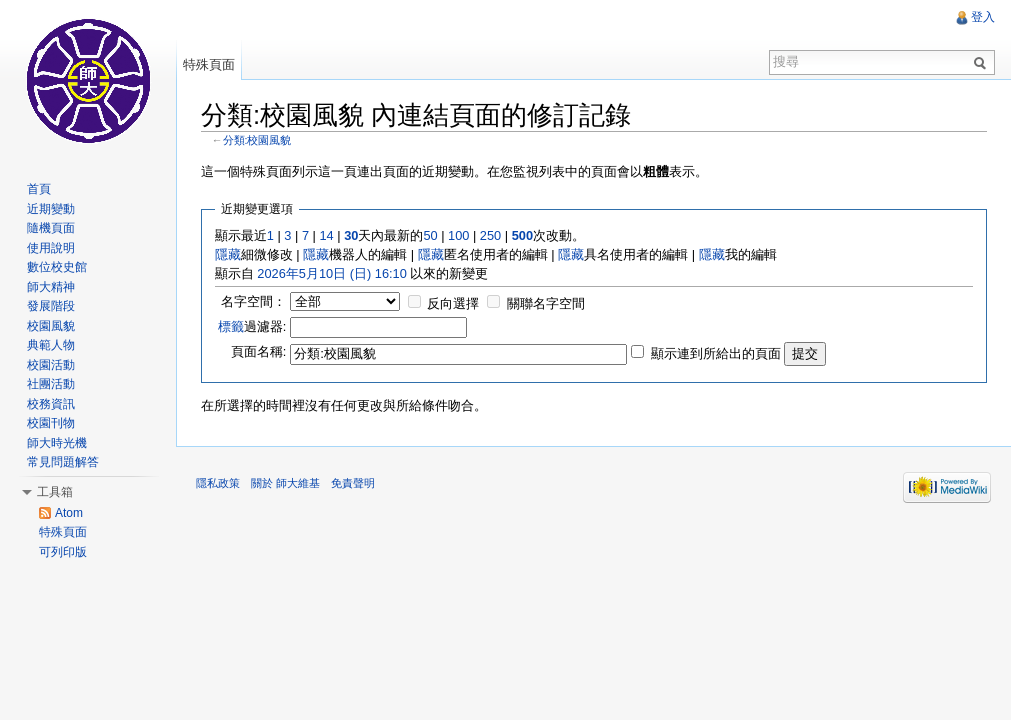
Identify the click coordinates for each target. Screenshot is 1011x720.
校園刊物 (51, 423)
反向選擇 (453, 303)
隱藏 (228, 254)
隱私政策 (218, 483)
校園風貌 (51, 326)
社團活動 (51, 384)
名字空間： (253, 301)
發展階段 (51, 306)
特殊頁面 (209, 64)
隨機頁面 (51, 228)
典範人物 (51, 345)
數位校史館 (57, 267)
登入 (983, 17)
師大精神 (51, 287)
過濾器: (252, 326)
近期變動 (51, 209)
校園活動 (51, 365)
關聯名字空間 (546, 303)
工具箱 (55, 492)
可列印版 (63, 552)
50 (430, 235)
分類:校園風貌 (257, 140)
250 (490, 235)
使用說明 (51, 248)
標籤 (231, 326)
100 (458, 235)
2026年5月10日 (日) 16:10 (331, 273)
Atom (69, 513)
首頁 (39, 189)
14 (326, 235)
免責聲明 (353, 483)
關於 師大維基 (285, 483)
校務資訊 (51, 404)
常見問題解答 (63, 462)
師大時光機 (57, 443)
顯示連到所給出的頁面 (716, 353)
